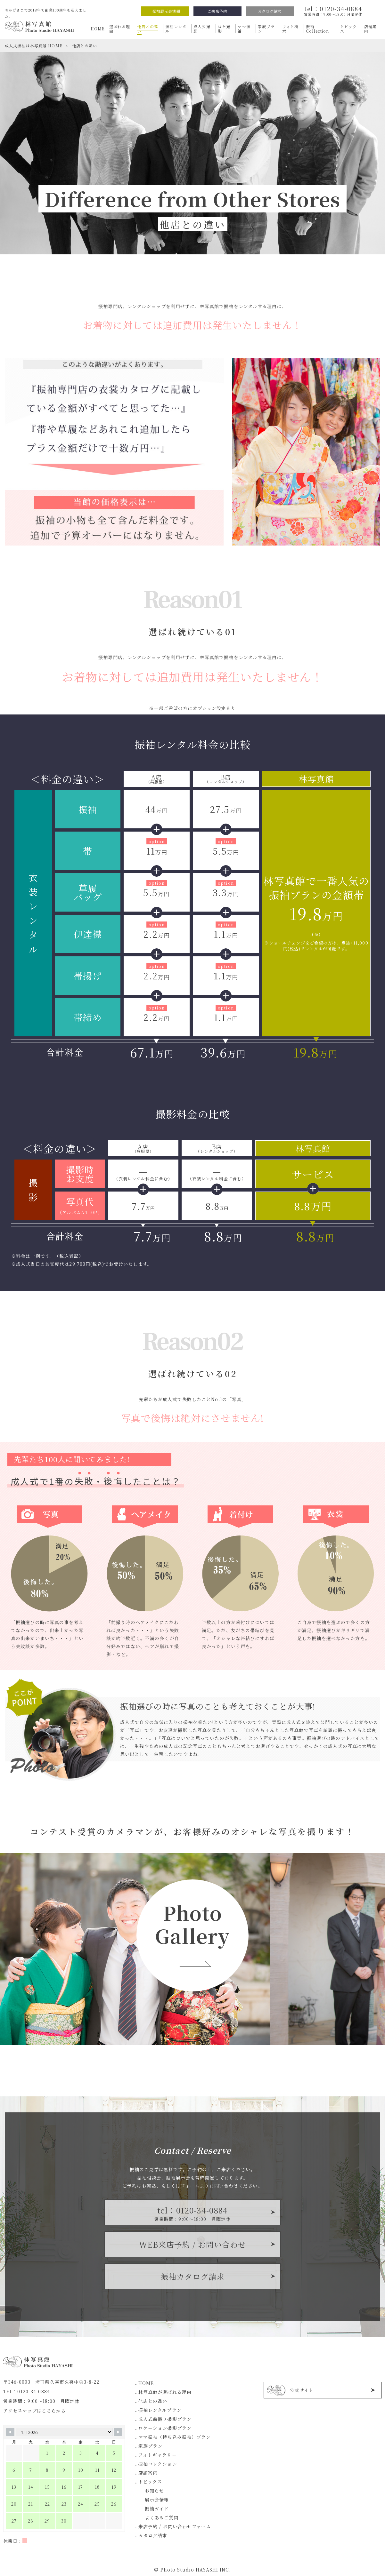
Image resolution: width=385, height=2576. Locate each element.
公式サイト (302, 2390)
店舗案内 (148, 2472)
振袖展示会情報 (166, 11)
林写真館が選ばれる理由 (165, 2392)
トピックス (150, 2481)
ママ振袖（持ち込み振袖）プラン (174, 2437)
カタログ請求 (270, 11)
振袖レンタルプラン (160, 2410)
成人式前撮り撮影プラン (165, 2419)
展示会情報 (157, 2499)
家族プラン (150, 2446)
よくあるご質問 (162, 2517)
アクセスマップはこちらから (34, 2410)
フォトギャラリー (157, 2455)
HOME (146, 2383)
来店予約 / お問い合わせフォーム (174, 2526)
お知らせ (154, 2490)
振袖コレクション (157, 2463)
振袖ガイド (157, 2508)
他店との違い (153, 2401)
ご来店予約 (217, 11)
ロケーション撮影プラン (165, 2428)
